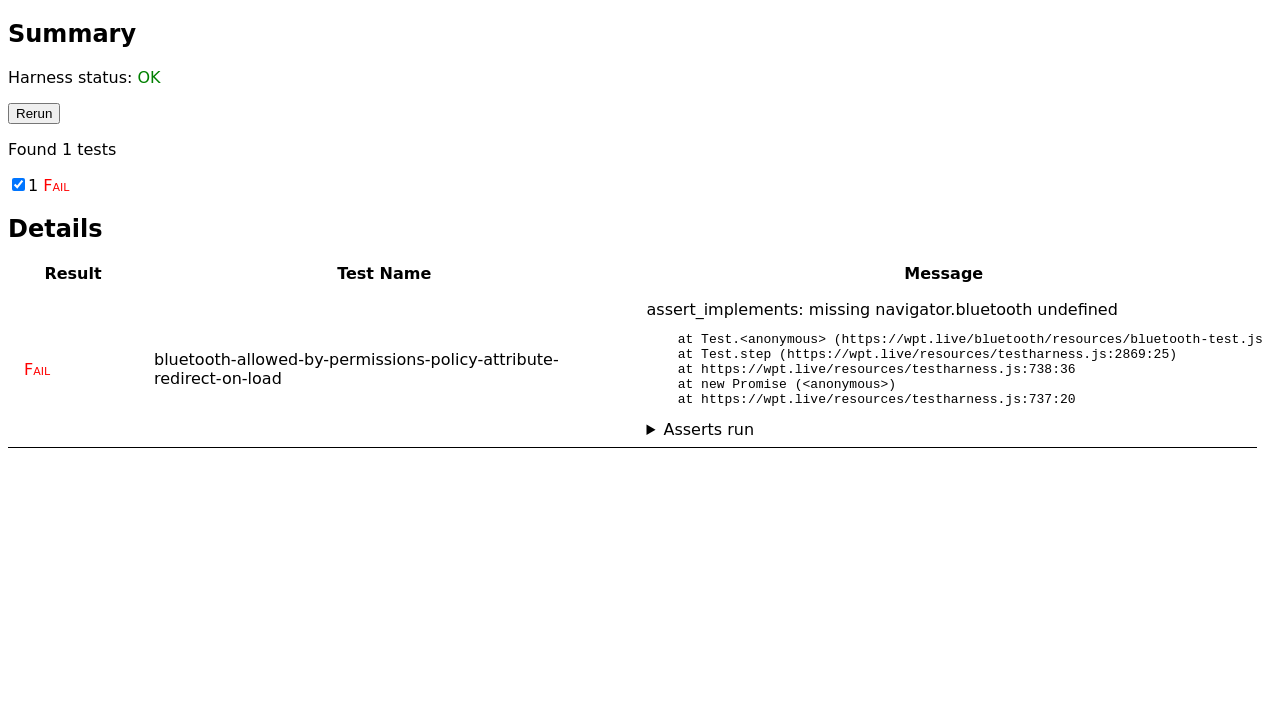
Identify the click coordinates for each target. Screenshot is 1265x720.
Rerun (34, 113)
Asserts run (708, 444)
